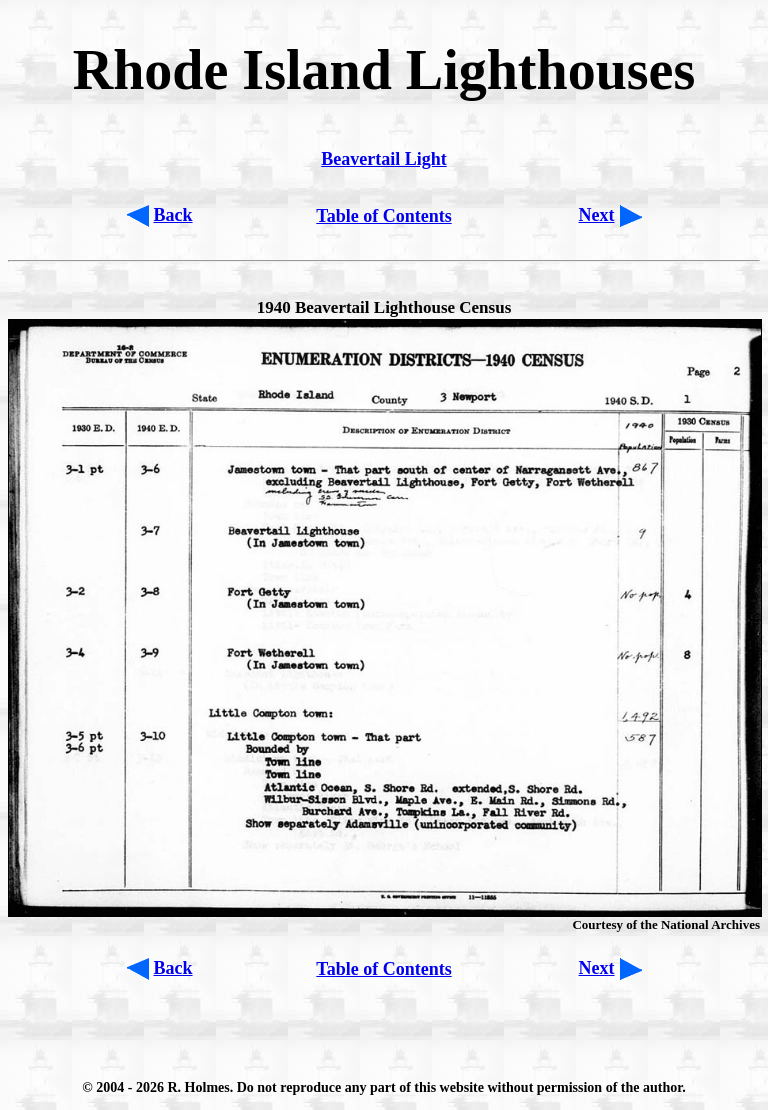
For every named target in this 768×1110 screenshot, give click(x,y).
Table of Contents (383, 216)
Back (173, 215)
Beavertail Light (383, 159)
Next (597, 215)
